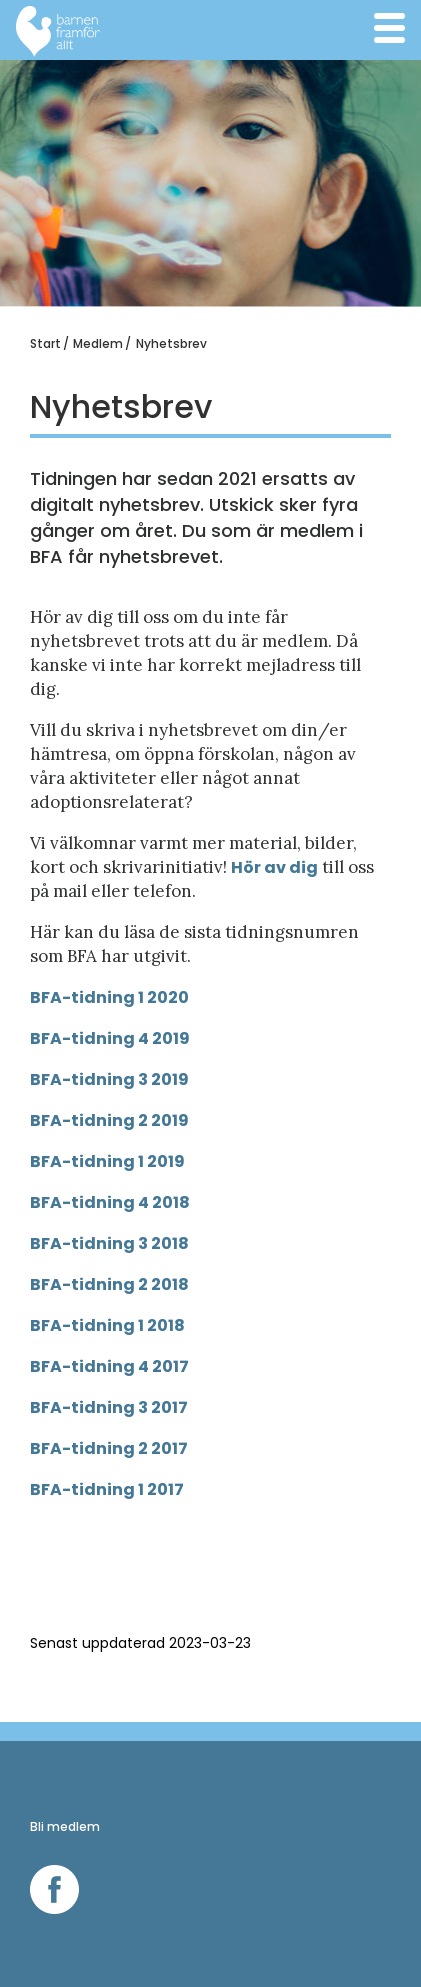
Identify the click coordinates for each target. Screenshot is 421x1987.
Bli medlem (65, 1826)
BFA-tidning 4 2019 (110, 1038)
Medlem (98, 343)
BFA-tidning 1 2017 (107, 1489)
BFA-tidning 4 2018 (110, 1202)
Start (45, 343)
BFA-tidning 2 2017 (109, 1448)
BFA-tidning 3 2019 (109, 1079)
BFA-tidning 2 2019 (109, 1120)
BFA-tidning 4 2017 (109, 1366)
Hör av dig (274, 867)
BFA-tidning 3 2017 (109, 1407)
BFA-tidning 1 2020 (109, 997)
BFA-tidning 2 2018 (109, 1284)
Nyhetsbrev (171, 343)
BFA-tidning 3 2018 (109, 1243)
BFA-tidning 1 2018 (107, 1325)
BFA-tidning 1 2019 (107, 1161)
